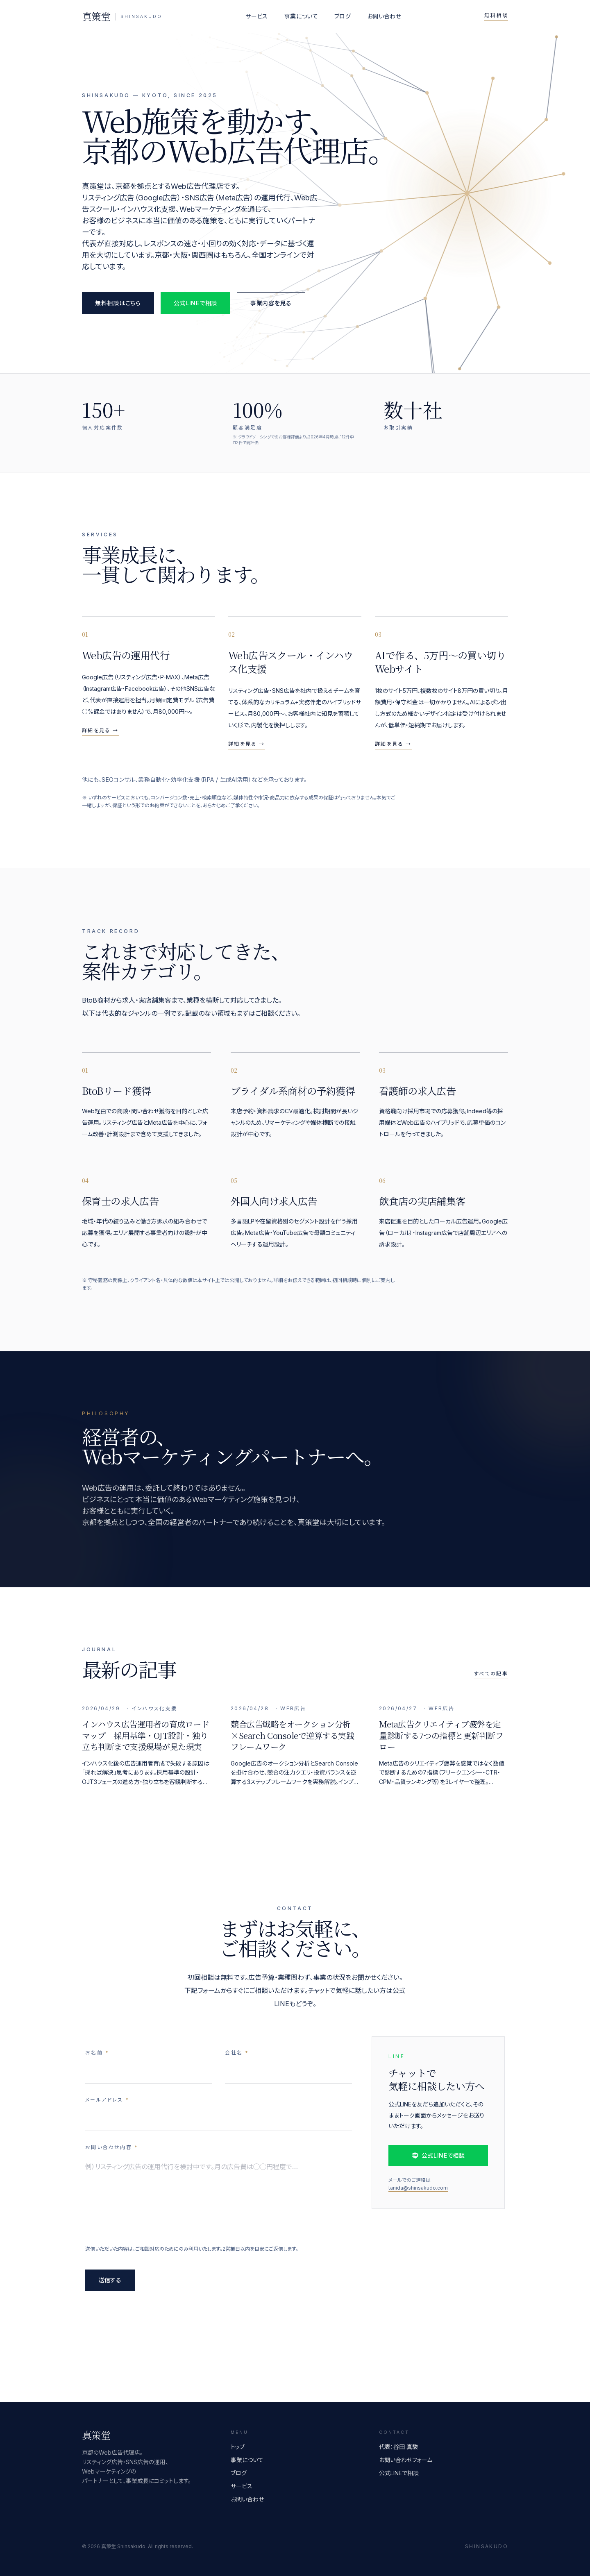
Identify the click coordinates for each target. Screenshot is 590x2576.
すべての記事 (491, 1673)
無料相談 (496, 15)
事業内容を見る (271, 303)
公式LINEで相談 (195, 303)
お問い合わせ (384, 16)
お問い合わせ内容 (111, 2149)
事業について (301, 16)
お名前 (97, 2055)
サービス (256, 16)
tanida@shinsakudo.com (418, 2195)
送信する (110, 2281)
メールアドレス (107, 2102)
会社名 (237, 2055)
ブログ (342, 16)
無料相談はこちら (118, 303)
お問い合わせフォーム (405, 2459)
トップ (238, 2446)
